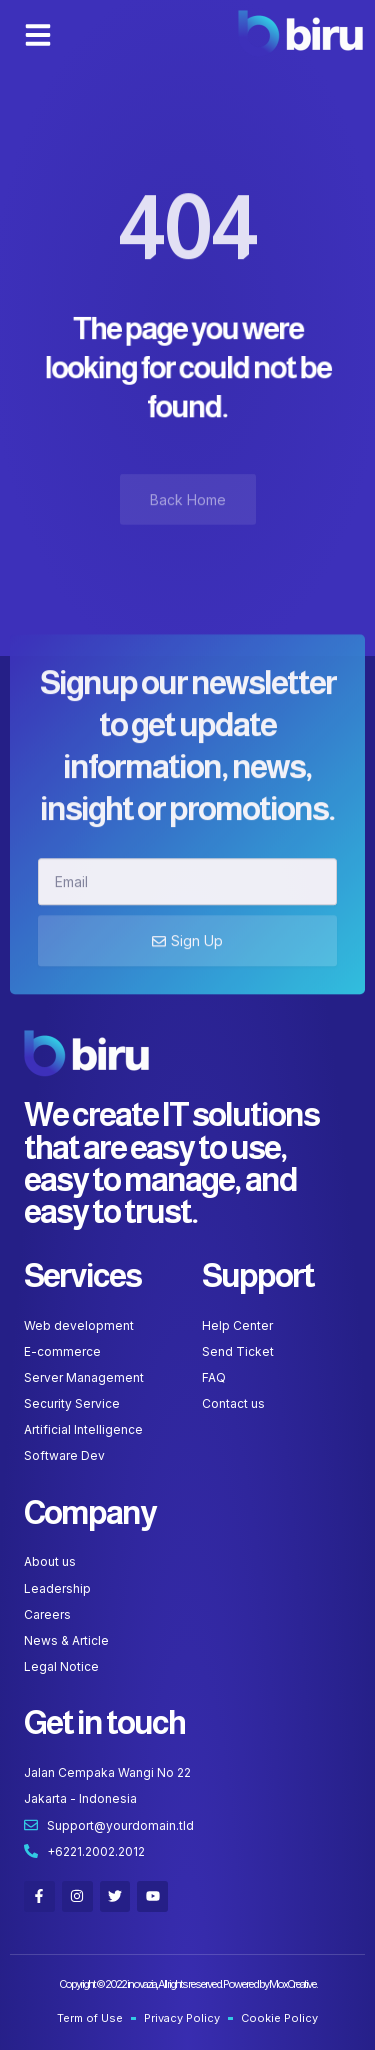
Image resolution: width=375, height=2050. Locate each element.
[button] (38, 35)
